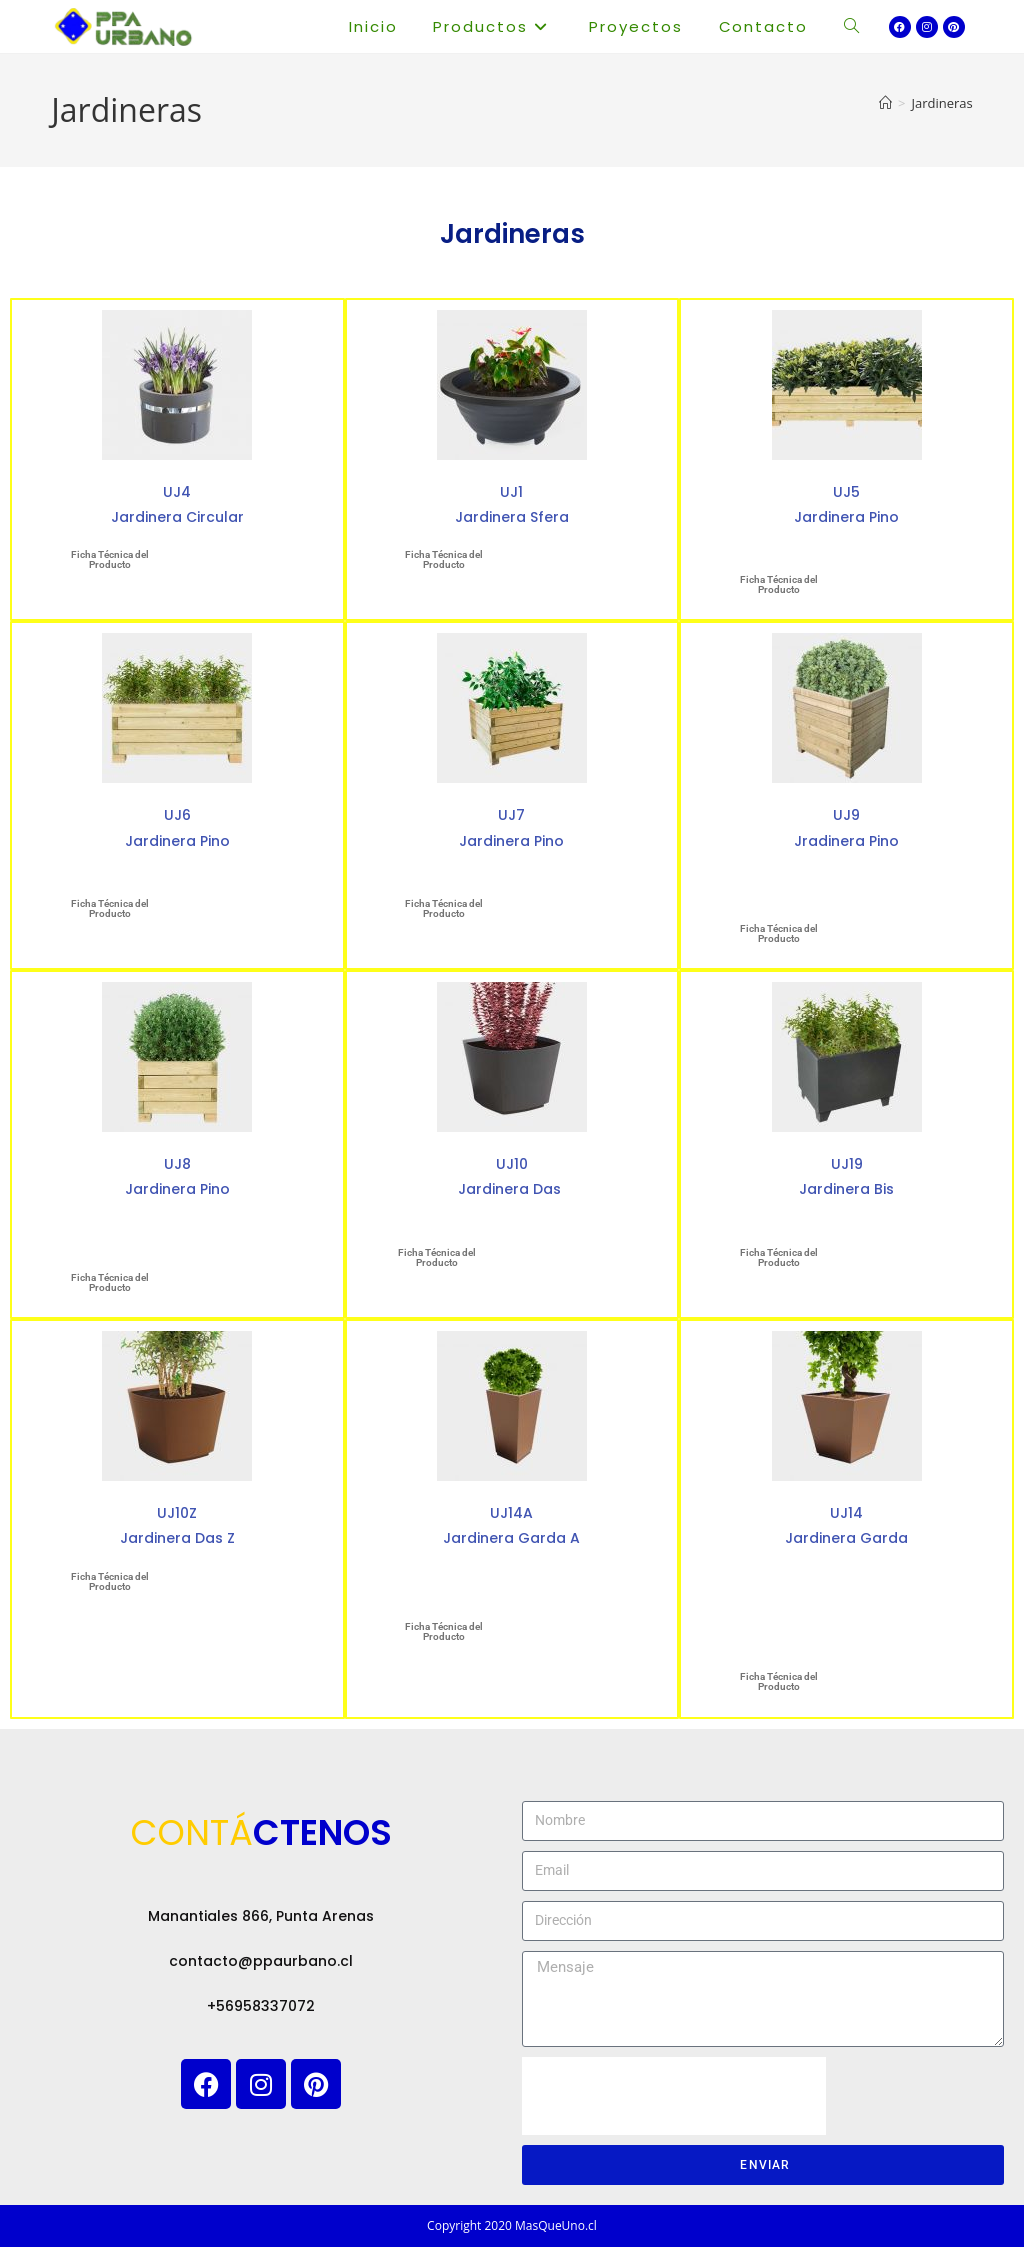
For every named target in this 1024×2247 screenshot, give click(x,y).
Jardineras (942, 103)
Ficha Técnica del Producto (110, 559)
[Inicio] (885, 103)
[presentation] (674, 2096)
